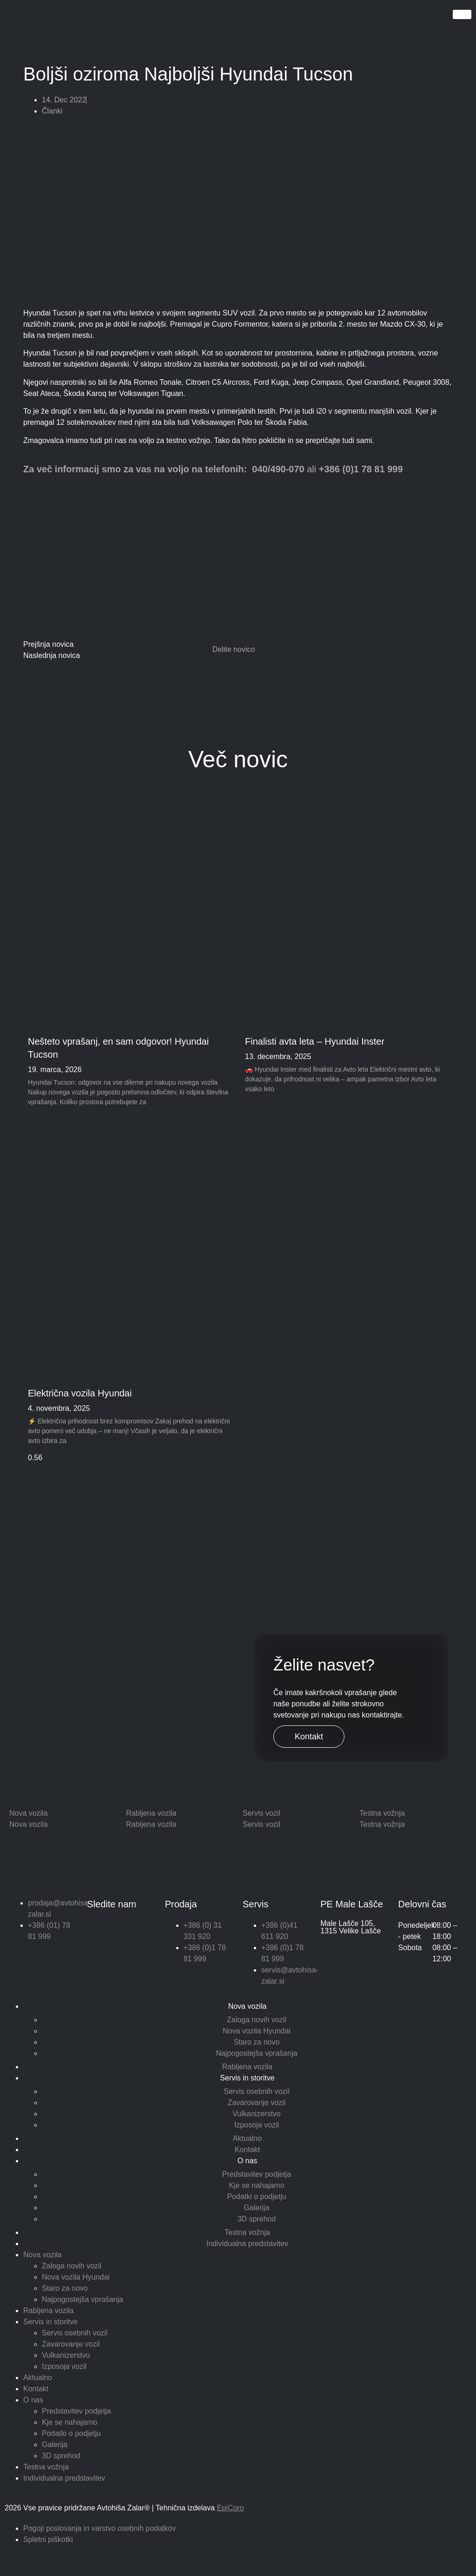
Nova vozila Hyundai (257, 2031)
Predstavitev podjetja (256, 2174)
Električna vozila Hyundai (80, 1393)
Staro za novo (257, 2042)
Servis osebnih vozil (256, 2091)
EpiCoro (230, 2508)
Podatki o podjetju (256, 2196)
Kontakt (309, 1736)
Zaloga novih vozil (256, 2020)
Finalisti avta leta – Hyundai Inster (314, 1041)
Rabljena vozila (247, 2067)
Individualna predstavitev (247, 2243)
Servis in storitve (247, 2078)
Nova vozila (247, 2006)
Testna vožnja (247, 2232)
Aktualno (247, 2138)
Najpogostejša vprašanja (256, 2053)
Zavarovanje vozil (257, 2102)
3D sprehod (257, 2219)
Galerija (256, 2208)
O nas (248, 2161)
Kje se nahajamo (256, 2185)
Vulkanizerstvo (256, 2114)
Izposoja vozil (256, 2125)
